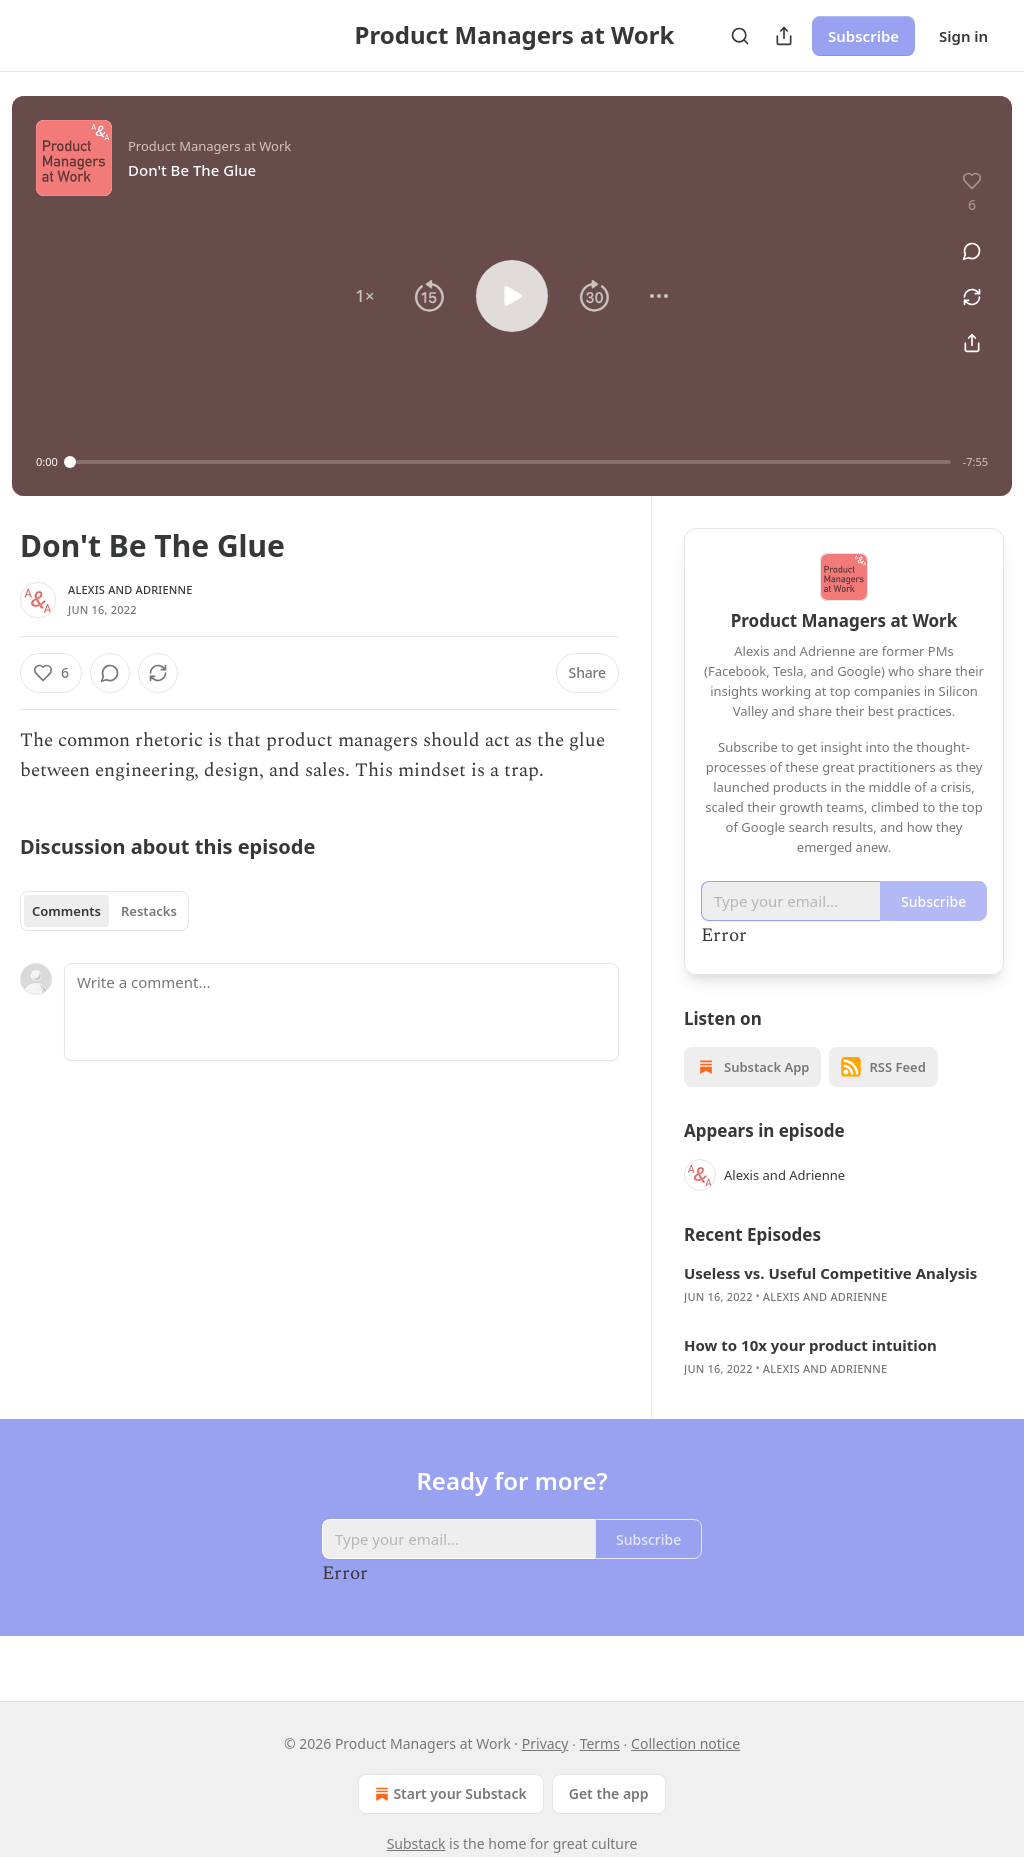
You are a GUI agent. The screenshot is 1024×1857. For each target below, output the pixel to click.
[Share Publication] (784, 36)
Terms (600, 1743)
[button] (365, 296)
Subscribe (863, 36)
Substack (416, 1843)
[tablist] (104, 911)
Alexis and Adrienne (130, 589)
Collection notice (685, 1743)
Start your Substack (448, 1794)
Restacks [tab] (149, 911)
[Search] (740, 36)
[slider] (510, 462)
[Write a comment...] (341, 1012)
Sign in (963, 36)
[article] (844, 1285)
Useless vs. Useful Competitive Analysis (830, 1273)
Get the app (609, 1793)
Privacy (545, 1743)
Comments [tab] (66, 911)
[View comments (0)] (965, 240)
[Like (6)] (51, 673)
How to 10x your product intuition (810, 1345)
